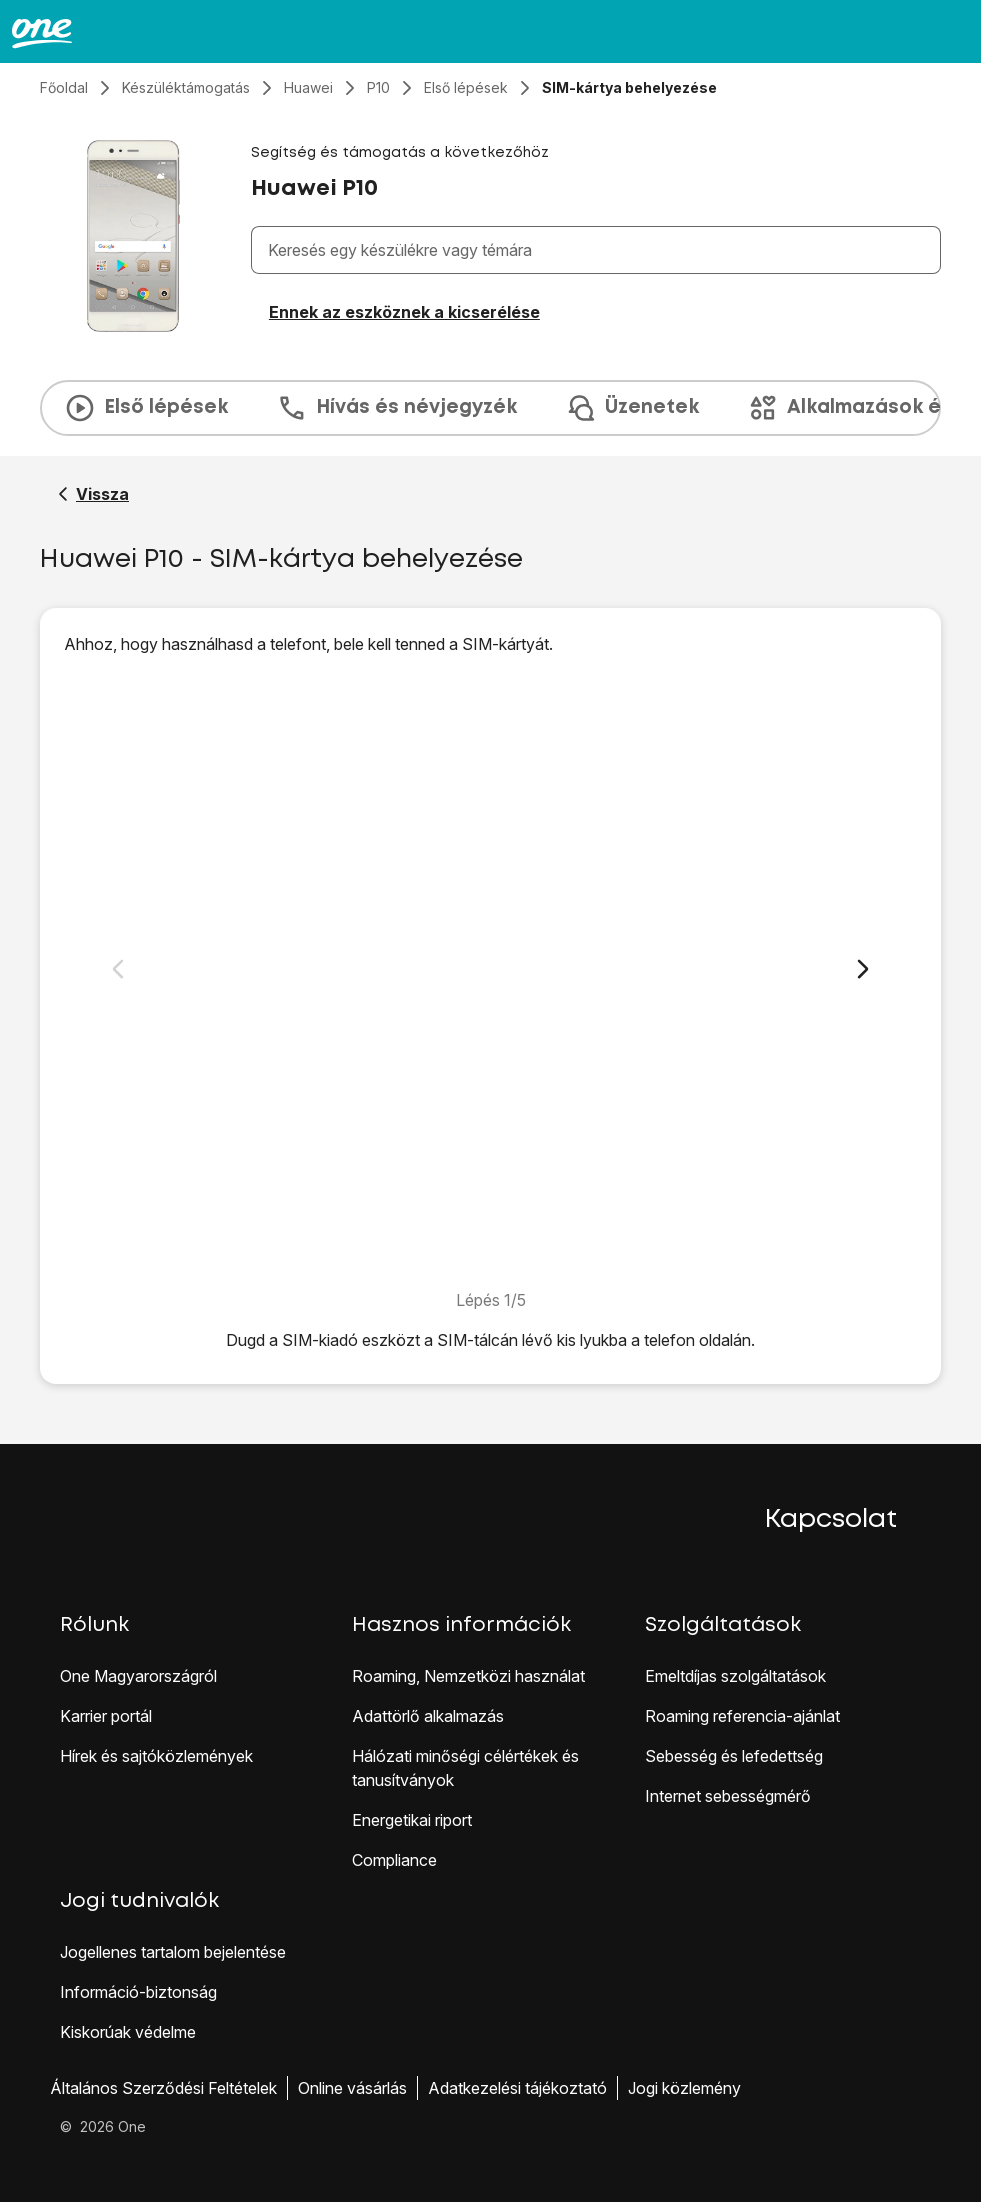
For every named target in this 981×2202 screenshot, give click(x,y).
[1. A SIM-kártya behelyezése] (490, 972)
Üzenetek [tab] (632, 408)
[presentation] (490, 408)
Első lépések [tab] (146, 408)
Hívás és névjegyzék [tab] (396, 408)
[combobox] (600, 250)
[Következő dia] (863, 969)
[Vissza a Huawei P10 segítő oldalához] (93, 494)
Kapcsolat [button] (831, 1520)
